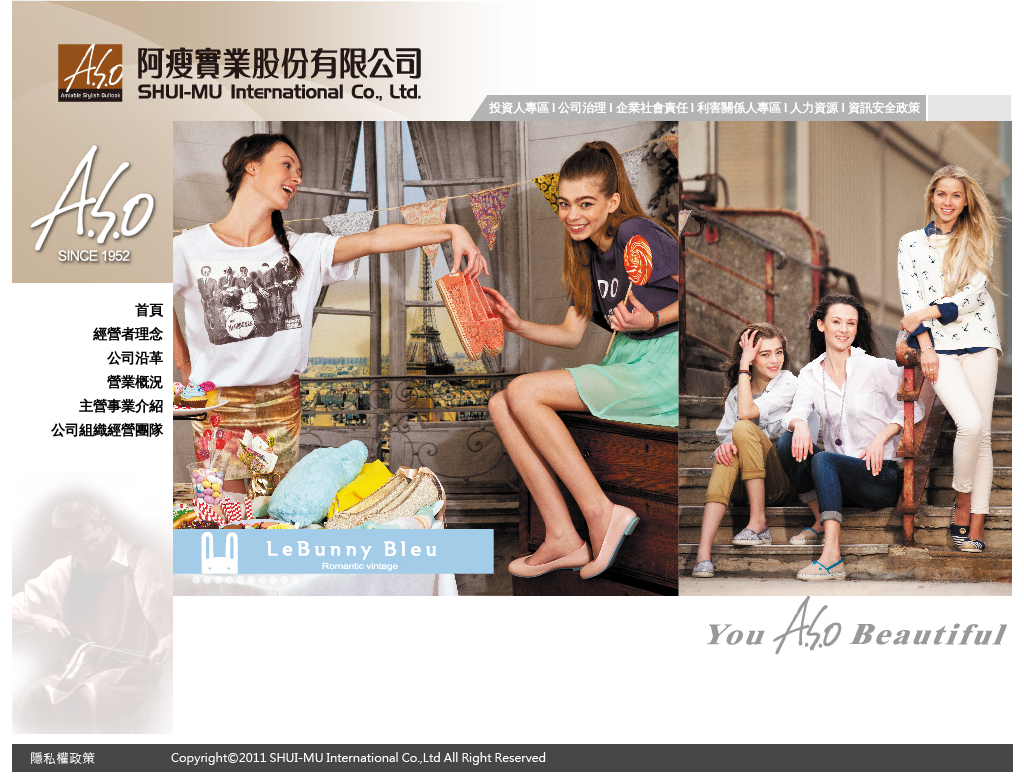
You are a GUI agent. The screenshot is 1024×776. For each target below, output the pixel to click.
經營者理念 (128, 334)
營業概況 (135, 382)
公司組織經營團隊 (107, 430)
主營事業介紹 (121, 406)
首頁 (149, 310)
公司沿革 (135, 358)
